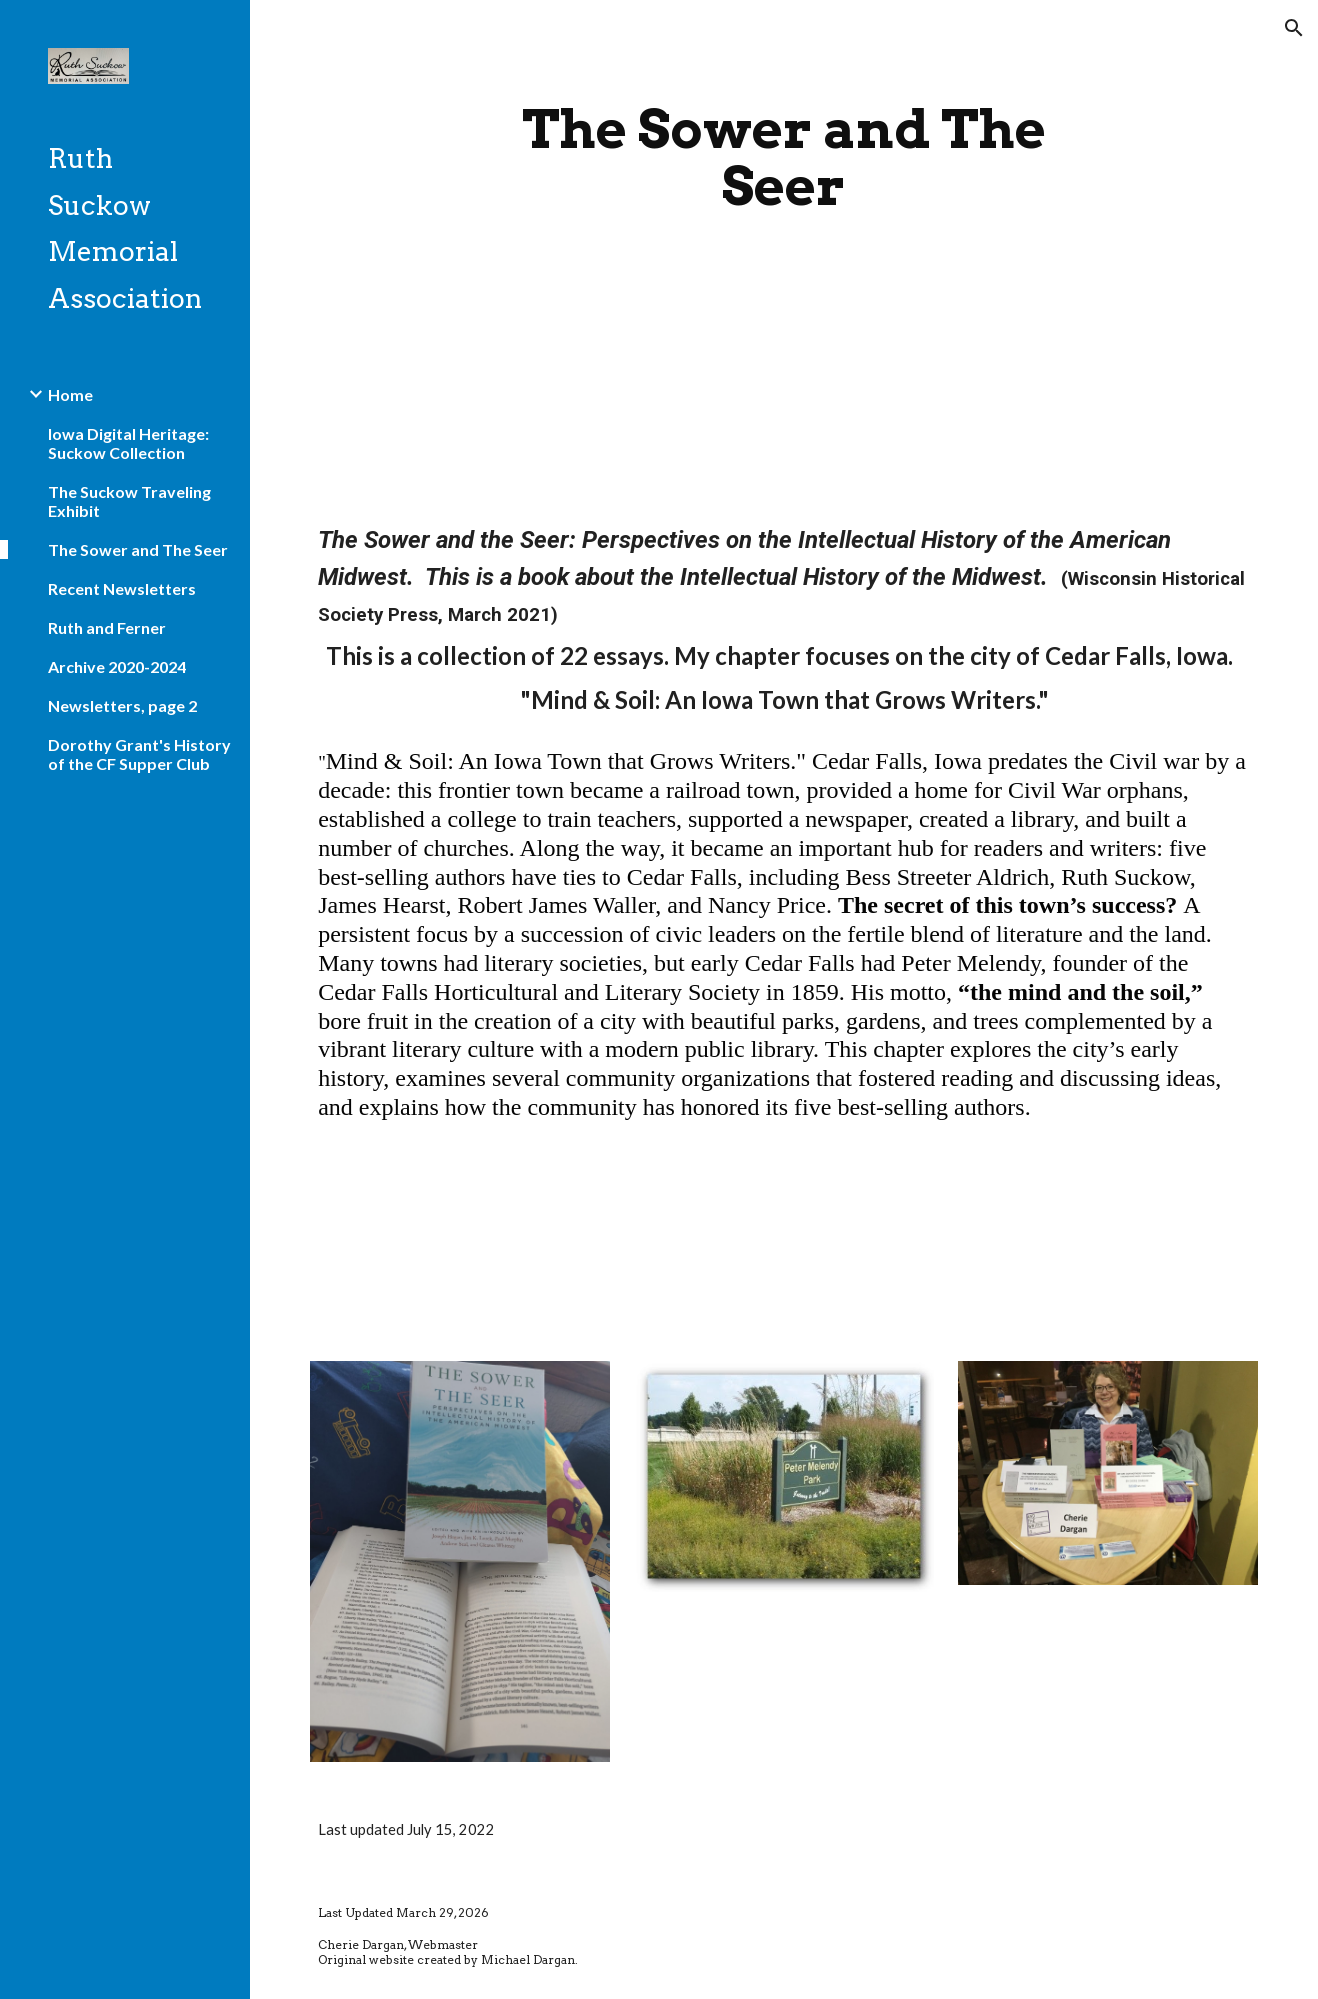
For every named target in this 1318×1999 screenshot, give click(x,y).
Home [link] (70, 394)
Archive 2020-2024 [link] (117, 666)
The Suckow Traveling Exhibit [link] (129, 501)
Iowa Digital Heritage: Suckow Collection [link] (128, 443)
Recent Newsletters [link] (122, 588)
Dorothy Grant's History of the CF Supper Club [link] (139, 754)
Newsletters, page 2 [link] (122, 705)
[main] (784, 157)
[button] (1294, 28)
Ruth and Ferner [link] (107, 627)
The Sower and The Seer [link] (138, 549)
